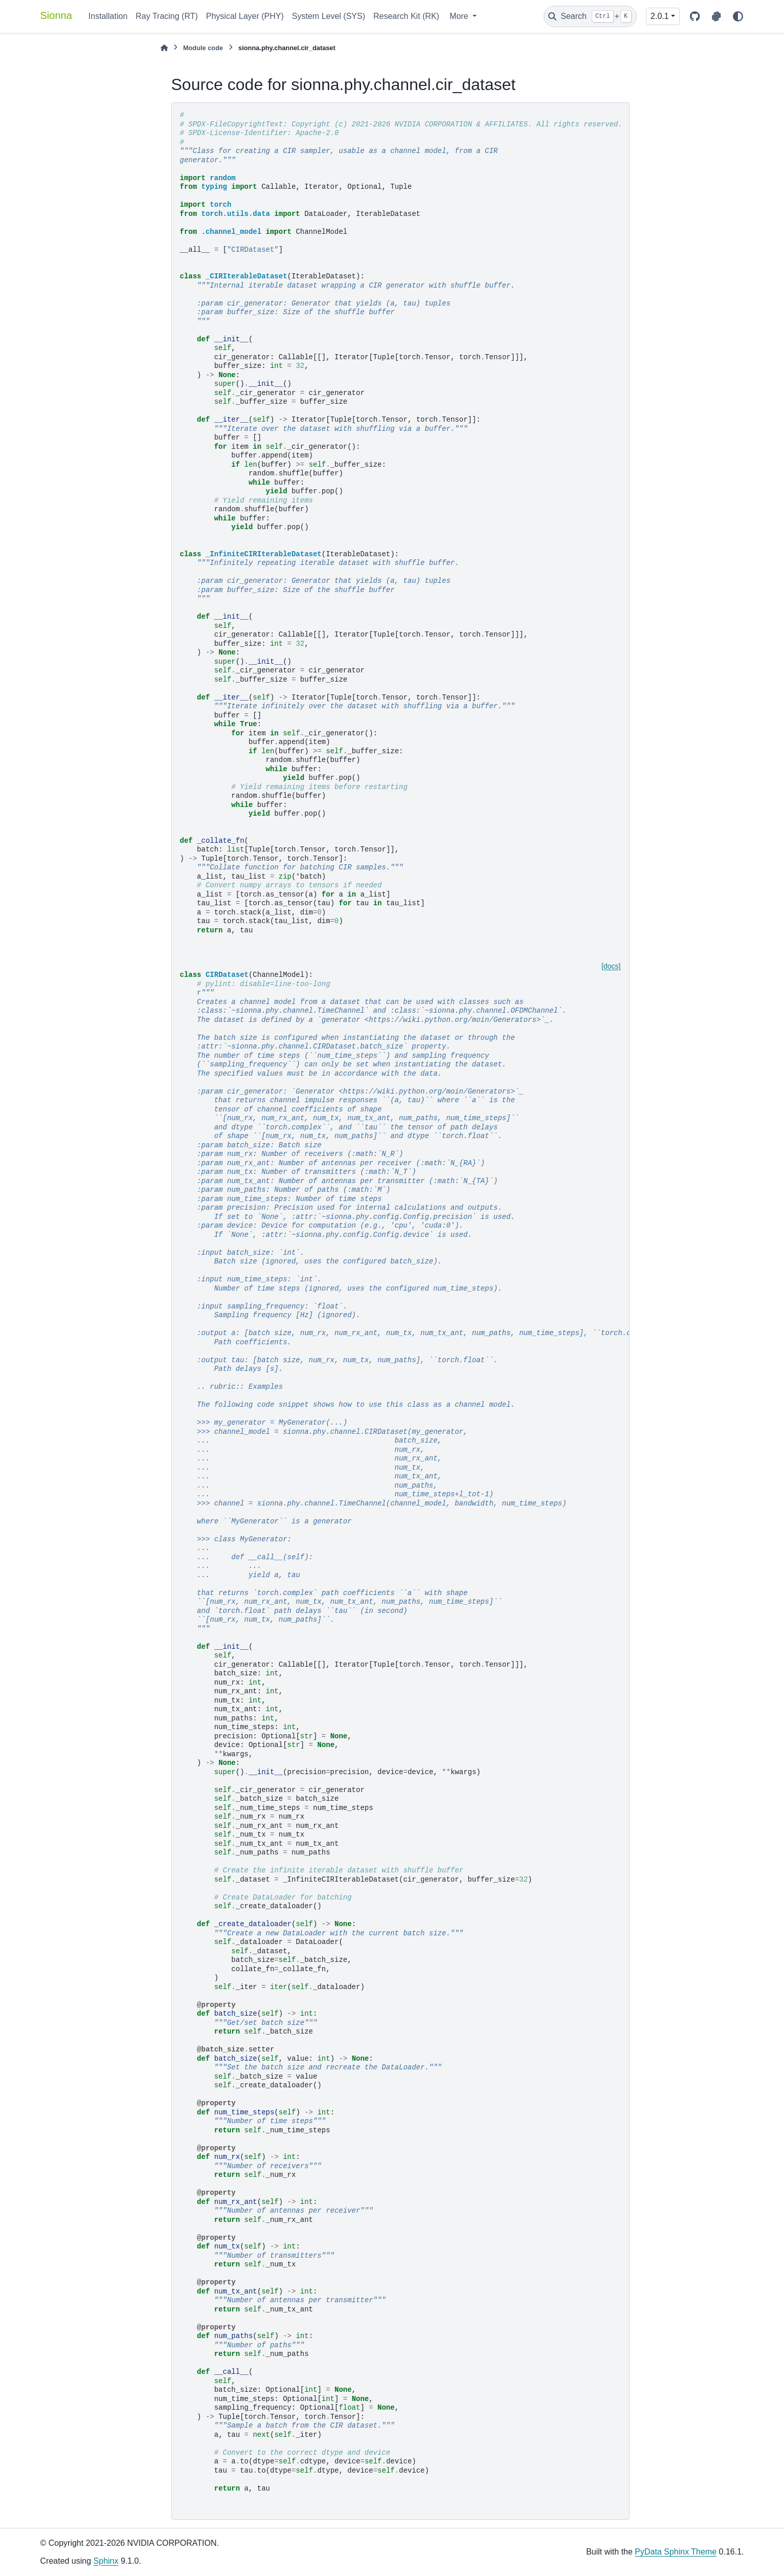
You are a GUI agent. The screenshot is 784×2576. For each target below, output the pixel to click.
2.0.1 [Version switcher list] (660, 16)
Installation (108, 16)
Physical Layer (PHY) (245, 16)
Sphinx (106, 2561)
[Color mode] (738, 16)
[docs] (610, 966)
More (460, 16)
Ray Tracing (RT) (167, 16)
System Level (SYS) (328, 16)
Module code (203, 48)
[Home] (164, 47)
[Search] (590, 16)
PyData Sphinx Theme (675, 2551)
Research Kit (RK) (406, 16)
